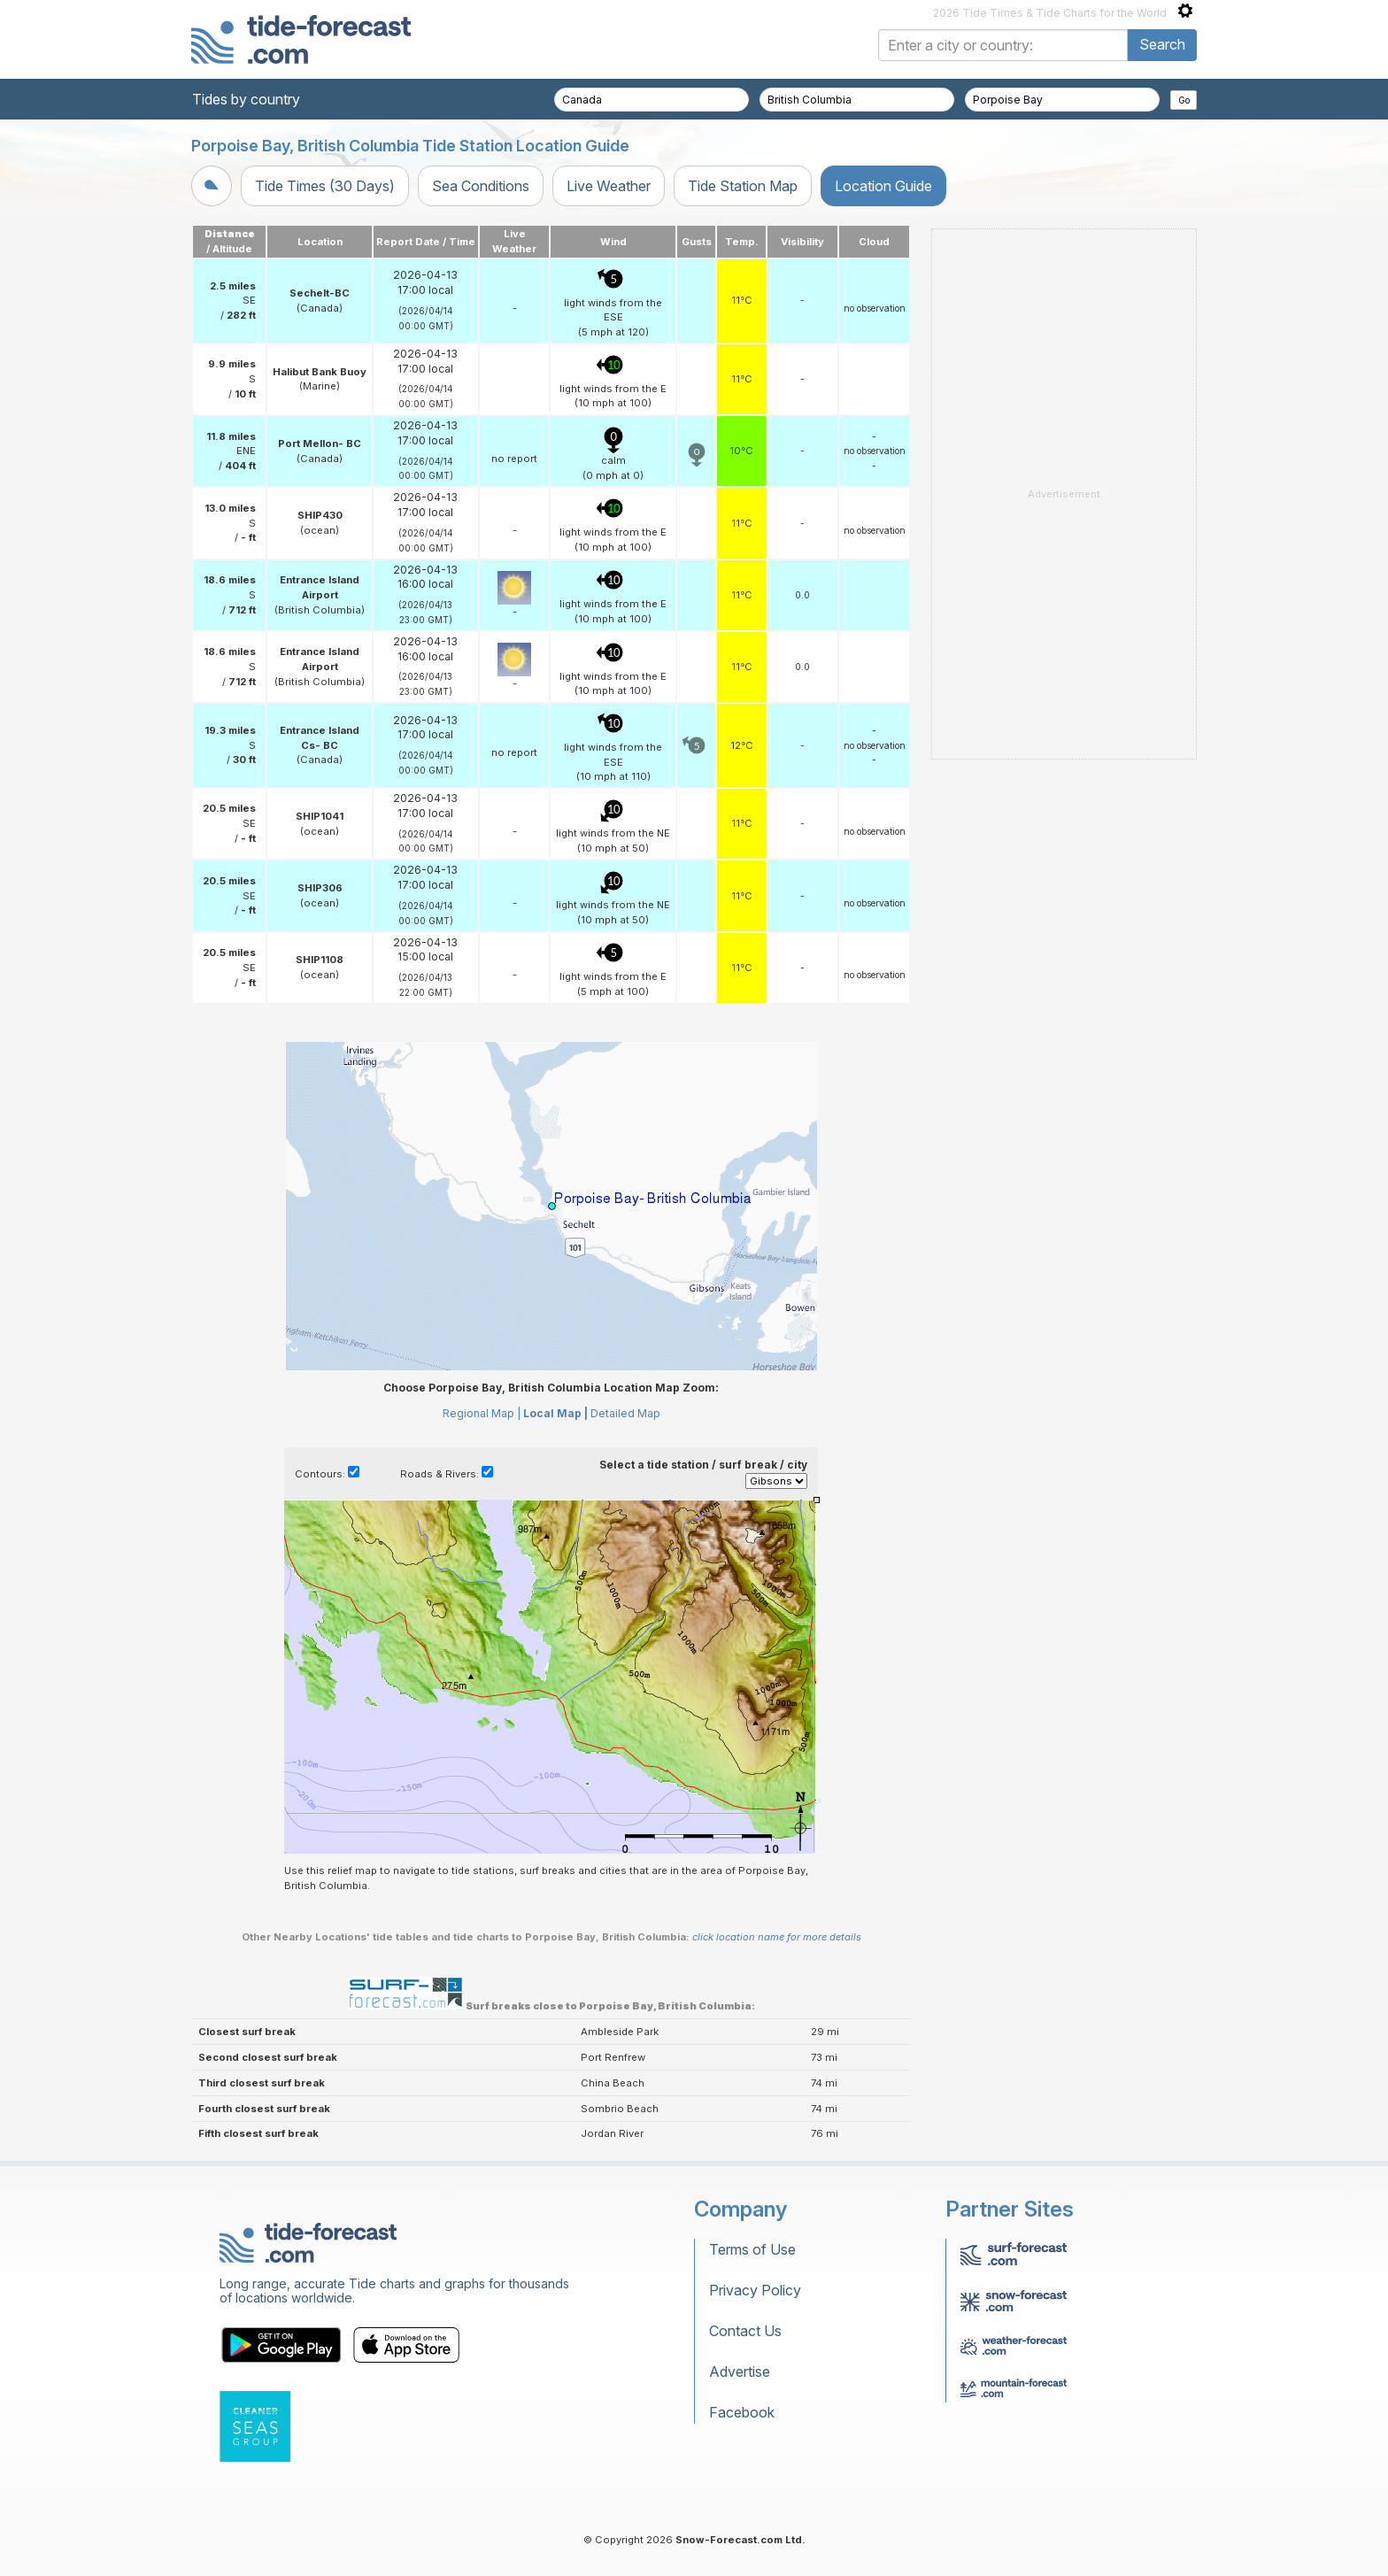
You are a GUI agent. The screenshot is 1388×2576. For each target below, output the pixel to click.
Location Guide (883, 186)
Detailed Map (625, 1413)
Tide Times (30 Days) (325, 186)
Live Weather (609, 186)
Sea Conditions (480, 186)
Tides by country (246, 99)
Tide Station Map (743, 186)
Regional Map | (481, 1413)
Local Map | (555, 1413)
